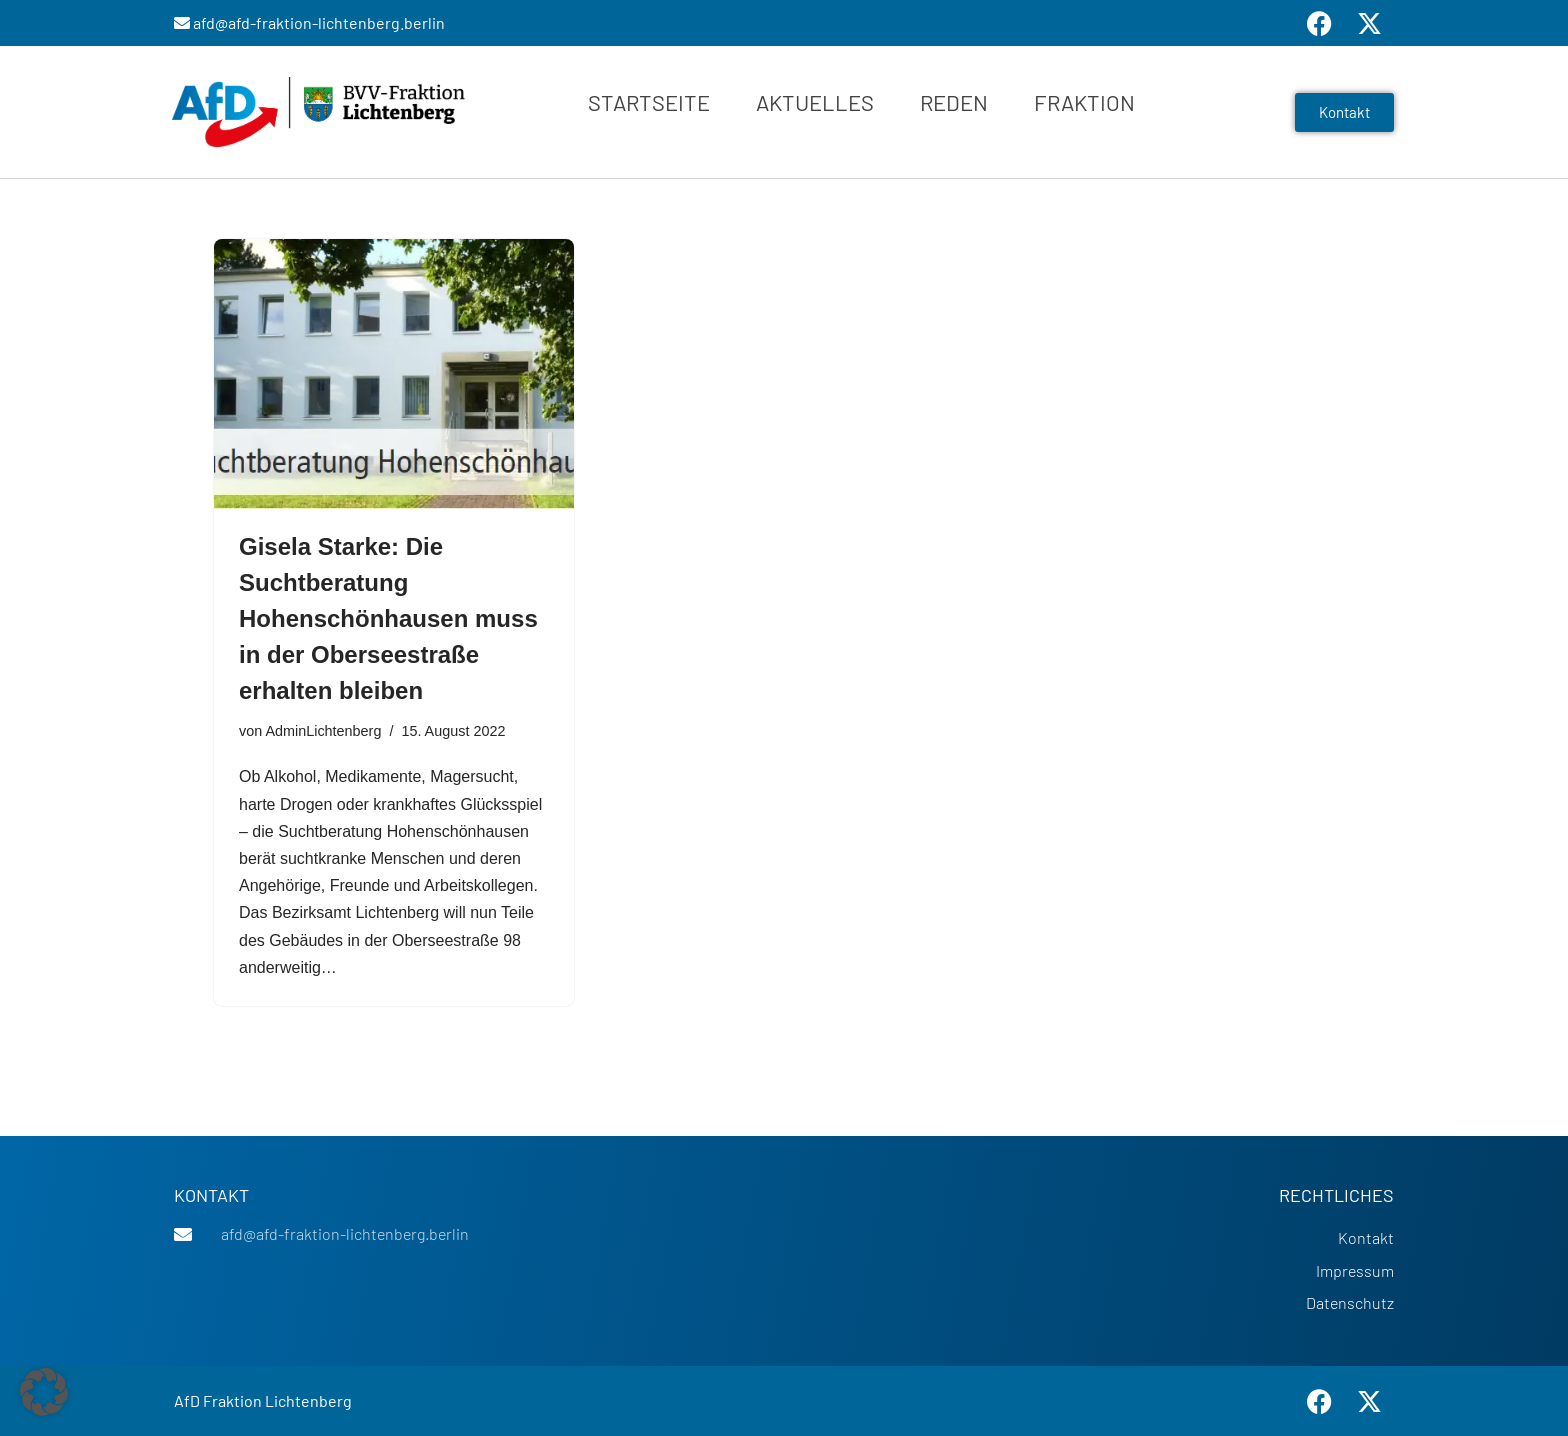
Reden (954, 102)
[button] (44, 1392)
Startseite (649, 102)
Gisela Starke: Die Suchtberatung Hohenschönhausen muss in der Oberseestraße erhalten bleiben (388, 618)
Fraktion (1084, 102)
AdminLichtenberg (323, 731)
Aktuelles (815, 102)
